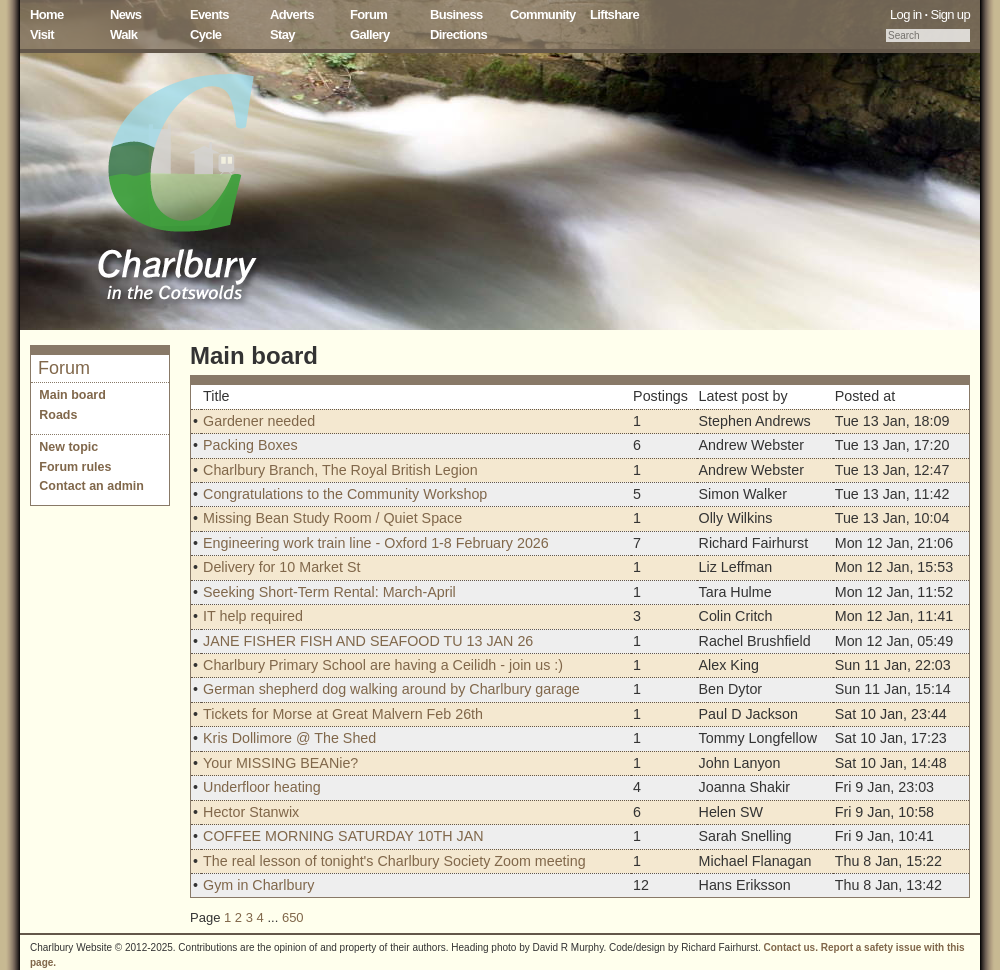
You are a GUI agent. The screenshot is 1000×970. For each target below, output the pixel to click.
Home (47, 14)
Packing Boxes (250, 445)
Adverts (292, 14)
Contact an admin (91, 486)
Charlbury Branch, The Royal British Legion (340, 470)
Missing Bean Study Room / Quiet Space (332, 518)
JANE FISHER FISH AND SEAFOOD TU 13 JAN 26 (368, 641)
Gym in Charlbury (258, 885)
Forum (368, 14)
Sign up (950, 14)
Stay (282, 34)
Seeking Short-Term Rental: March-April (329, 592)
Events (209, 14)
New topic (68, 447)
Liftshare (614, 14)
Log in (906, 14)
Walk (123, 34)
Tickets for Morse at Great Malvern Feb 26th (343, 714)
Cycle (205, 34)
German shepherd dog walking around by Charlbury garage (391, 689)
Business (456, 14)
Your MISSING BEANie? (280, 763)
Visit (42, 34)
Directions (458, 34)
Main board (72, 395)
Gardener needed (259, 421)
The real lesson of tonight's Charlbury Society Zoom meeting (394, 861)
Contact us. (791, 947)
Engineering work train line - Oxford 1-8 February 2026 (376, 543)
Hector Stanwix (251, 812)
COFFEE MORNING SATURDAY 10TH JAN (343, 836)
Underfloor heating (262, 787)
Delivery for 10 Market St (281, 567)
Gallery (370, 34)
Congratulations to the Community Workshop (345, 494)
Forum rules (75, 467)
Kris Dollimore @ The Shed (289, 738)
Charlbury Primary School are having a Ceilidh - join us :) (383, 665)
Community (543, 14)
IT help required (253, 616)
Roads (58, 415)
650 (293, 917)
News (125, 14)
